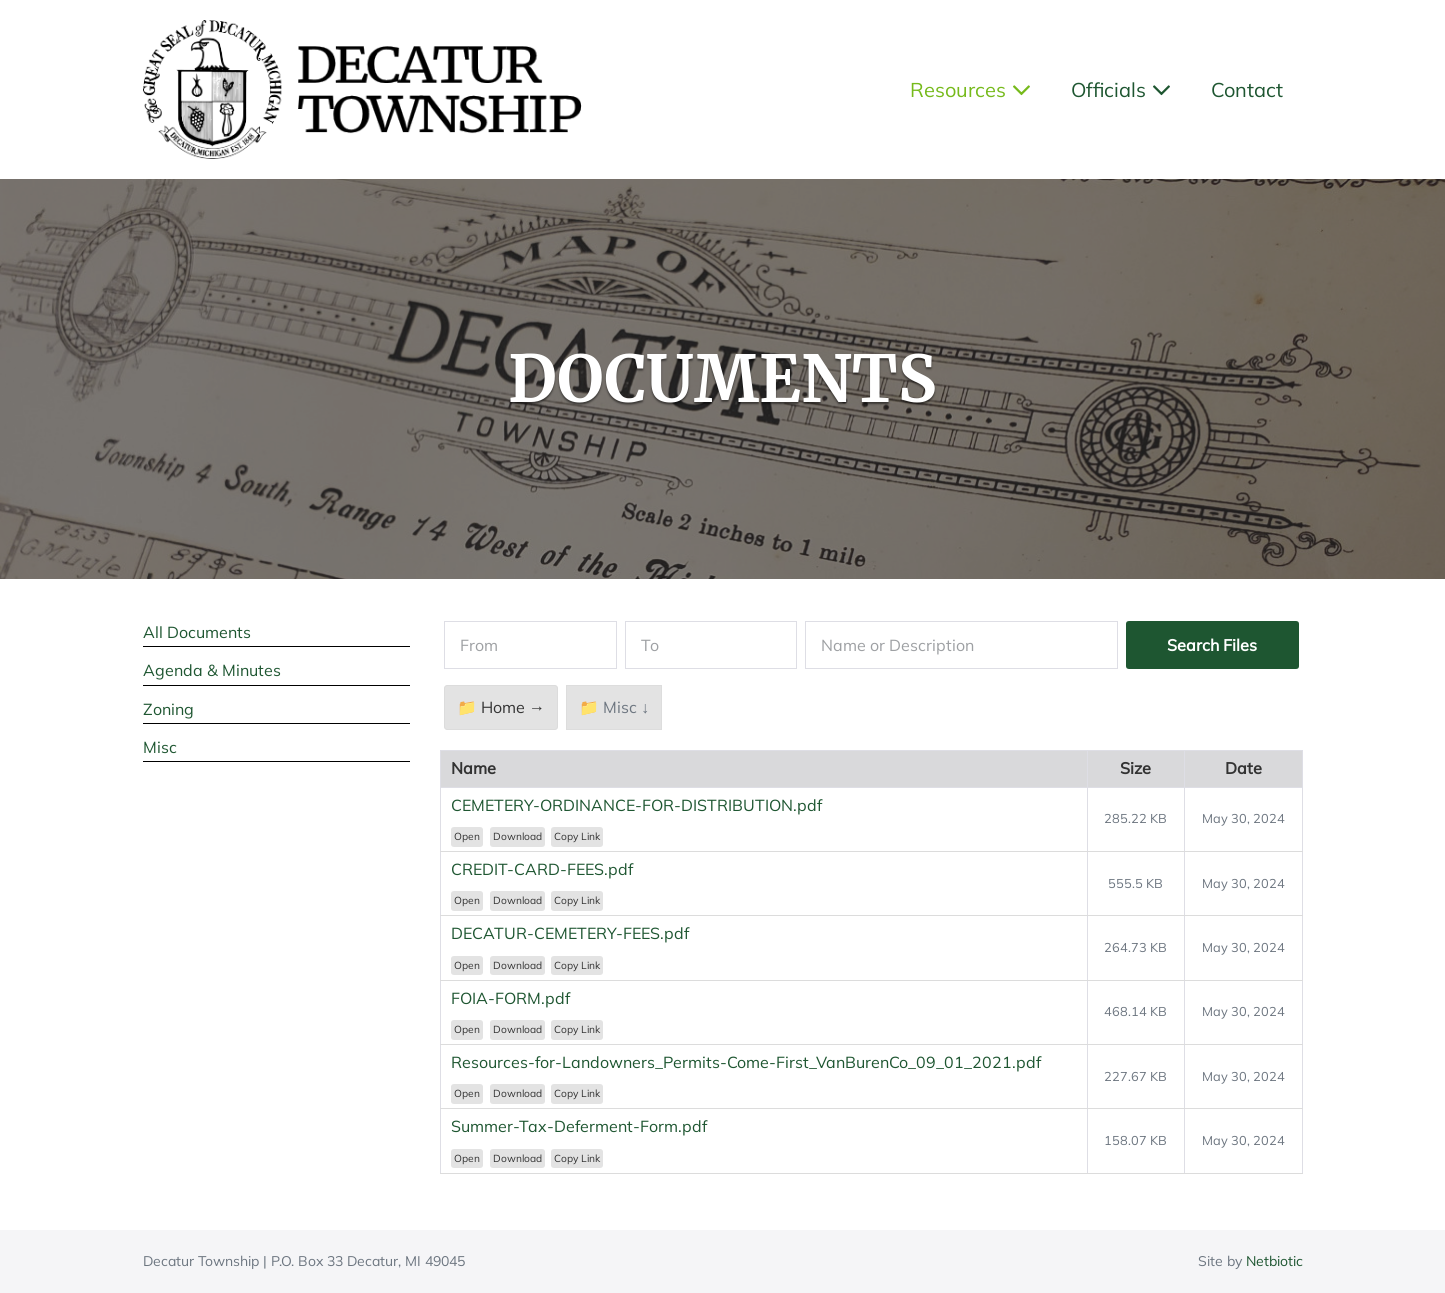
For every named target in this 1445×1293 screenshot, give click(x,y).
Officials (1121, 89)
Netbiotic (1274, 1261)
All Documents (197, 632)
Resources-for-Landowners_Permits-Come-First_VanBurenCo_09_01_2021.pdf (746, 1062)
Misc (160, 747)
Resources (970, 89)
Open (467, 836)
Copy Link (577, 836)
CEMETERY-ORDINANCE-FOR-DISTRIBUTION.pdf (636, 805)
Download (517, 836)
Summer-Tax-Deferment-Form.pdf (579, 1126)
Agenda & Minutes (212, 670)
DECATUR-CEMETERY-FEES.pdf (570, 933)
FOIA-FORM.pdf (510, 998)
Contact (1247, 89)
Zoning (168, 709)
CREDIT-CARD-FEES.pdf (542, 869)
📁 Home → (501, 707)
